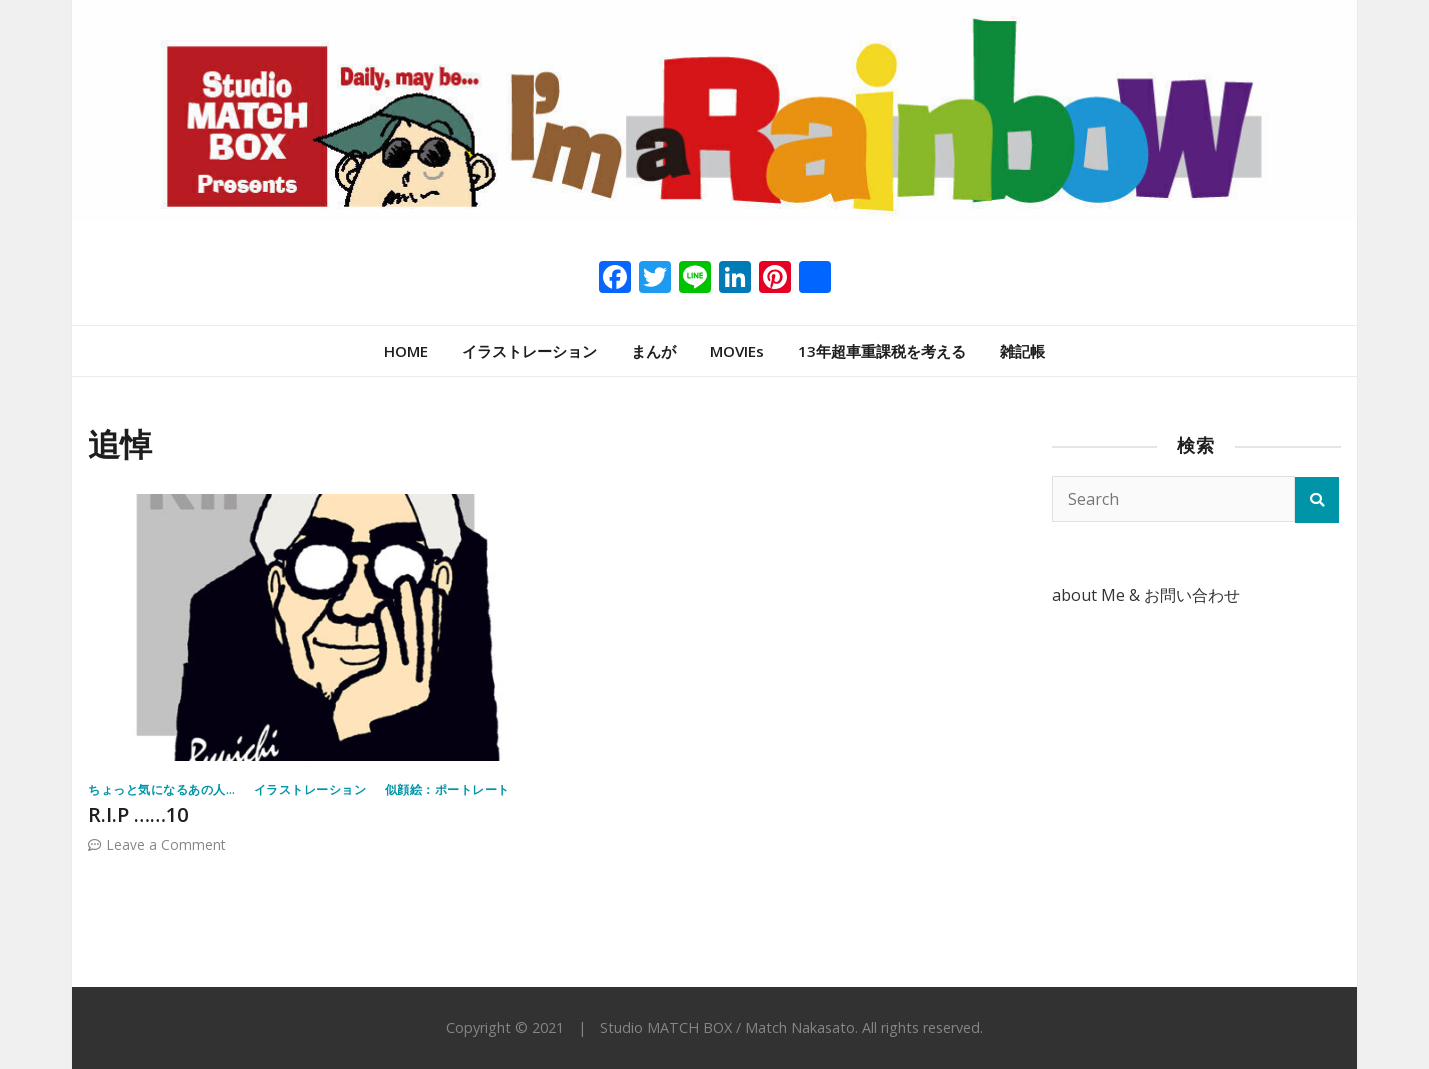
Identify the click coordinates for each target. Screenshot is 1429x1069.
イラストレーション (529, 351)
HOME (406, 351)
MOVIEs (737, 351)
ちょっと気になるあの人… (161, 789)
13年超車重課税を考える (882, 351)
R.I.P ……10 (138, 814)
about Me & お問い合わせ (1146, 595)
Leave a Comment (166, 844)
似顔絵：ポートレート (447, 789)
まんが (653, 351)
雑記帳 (1022, 351)
